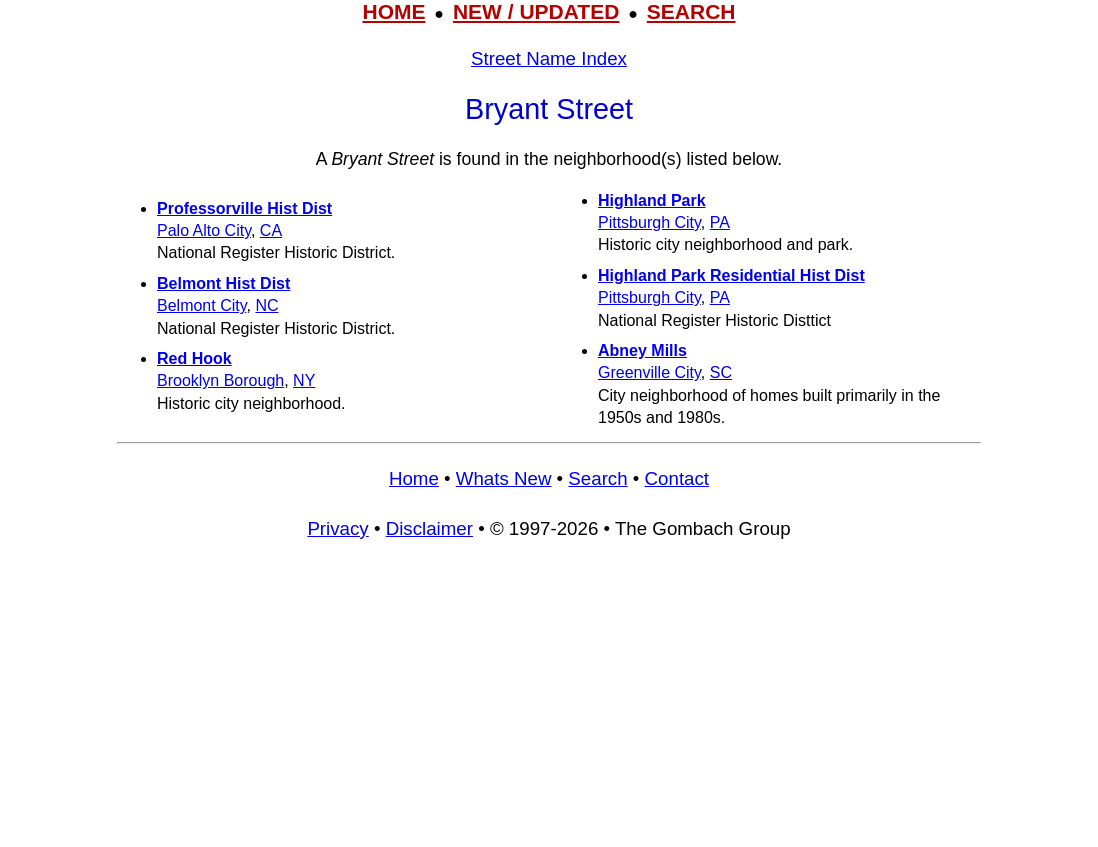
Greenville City (649, 372)
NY (304, 380)
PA (720, 222)
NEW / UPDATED (536, 11)
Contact (677, 478)
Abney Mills (642, 350)
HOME (393, 11)
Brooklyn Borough (220, 380)
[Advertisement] (549, 703)
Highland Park (652, 200)
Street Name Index (549, 58)
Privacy (337, 528)
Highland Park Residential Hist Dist (731, 275)
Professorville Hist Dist (244, 208)
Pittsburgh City (649, 222)
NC (266, 305)
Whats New (504, 478)
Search (597, 478)
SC (721, 372)
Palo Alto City (204, 230)
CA (271, 230)
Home (414, 478)
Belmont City (202, 305)
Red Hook (194, 358)
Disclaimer (429, 528)
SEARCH (691, 11)
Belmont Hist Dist (223, 283)
